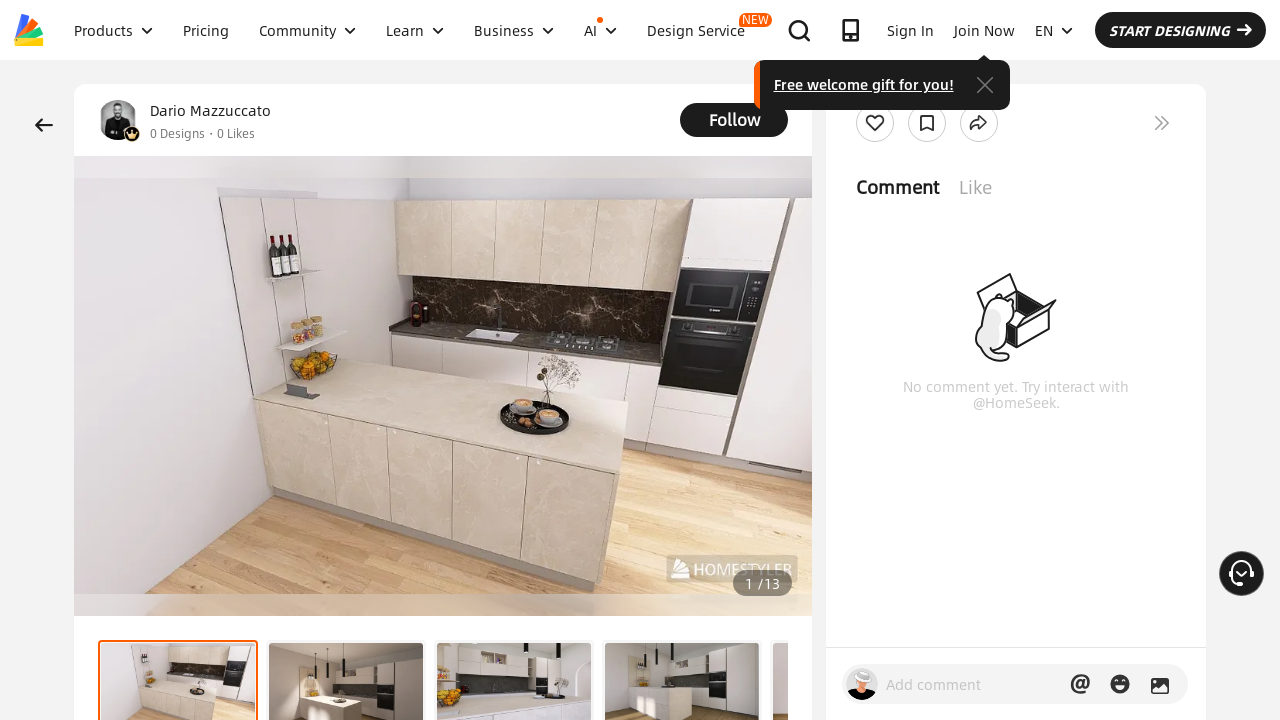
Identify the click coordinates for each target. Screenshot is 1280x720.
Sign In (910, 30)
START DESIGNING (1180, 30)
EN (1054, 30)
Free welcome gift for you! (864, 84)
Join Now (984, 30)
